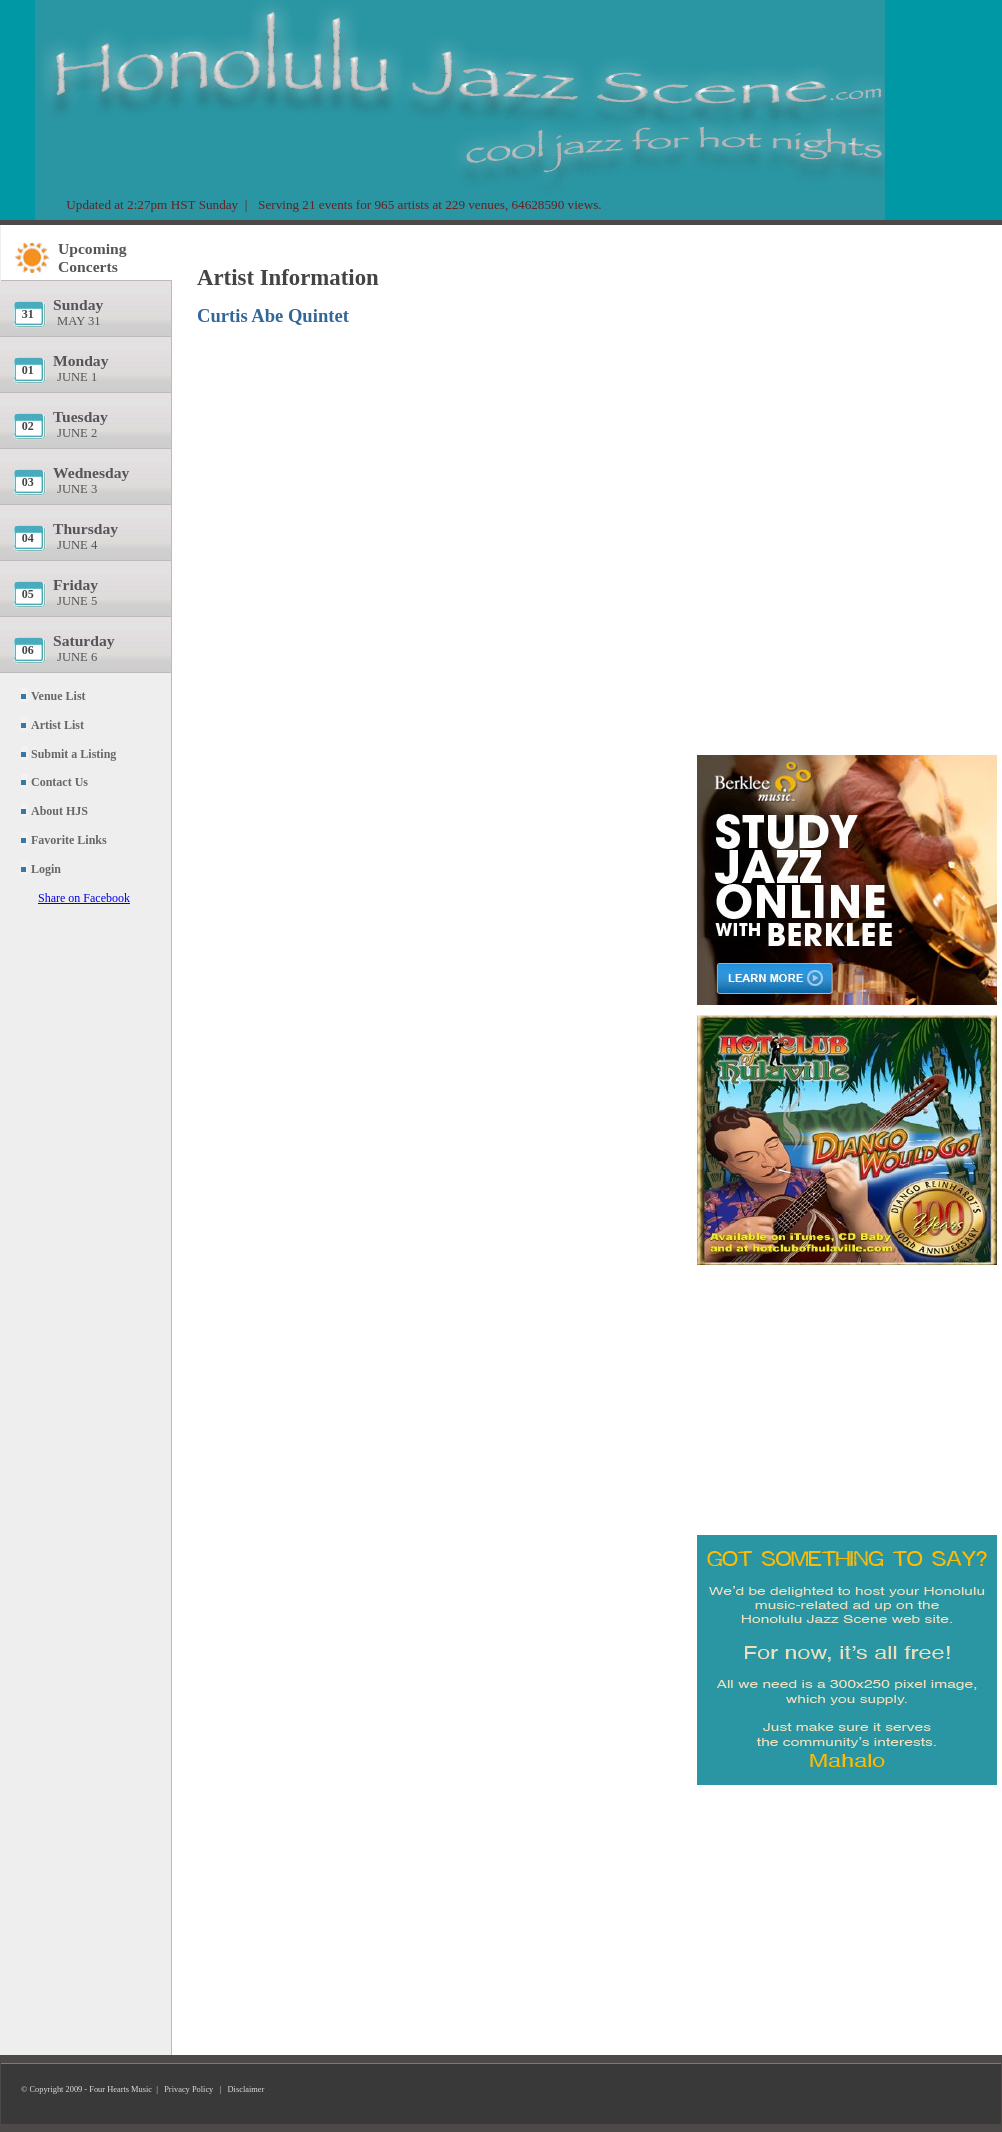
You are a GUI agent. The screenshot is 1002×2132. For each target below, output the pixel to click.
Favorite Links (69, 840)
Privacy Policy (188, 2089)
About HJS (59, 811)
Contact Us (59, 782)
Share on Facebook (84, 898)
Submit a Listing (73, 754)
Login (46, 869)
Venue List (58, 696)
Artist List (57, 725)
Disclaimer (246, 2089)
